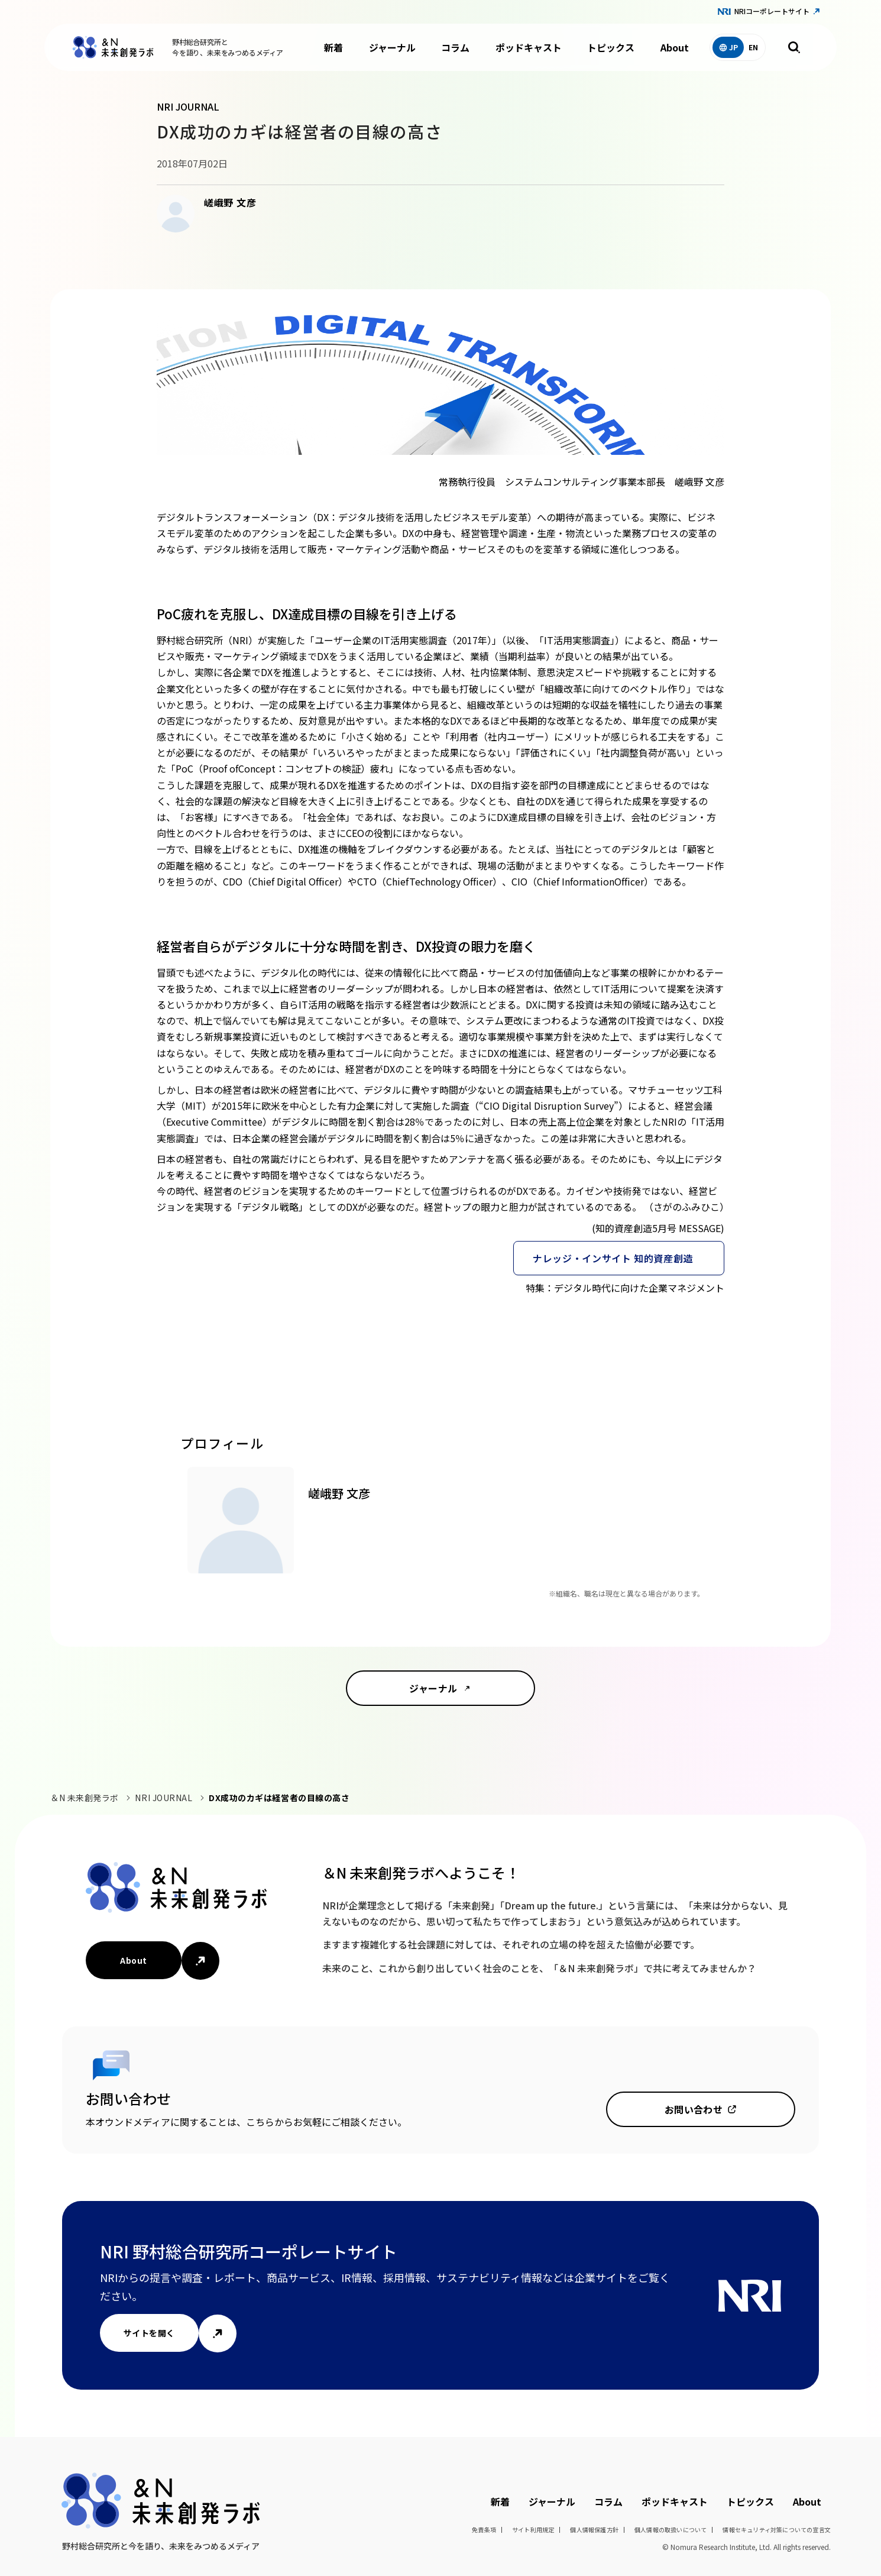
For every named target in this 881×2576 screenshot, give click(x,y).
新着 (333, 47)
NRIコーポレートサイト (771, 11)
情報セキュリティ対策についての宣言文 (777, 2529)
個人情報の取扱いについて (670, 2529)
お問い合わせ (694, 2109)
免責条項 (484, 2529)
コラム (455, 47)
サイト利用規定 (533, 2529)
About (674, 47)
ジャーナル (392, 47)
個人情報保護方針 (594, 2529)
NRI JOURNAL (163, 1797)
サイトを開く (149, 2333)
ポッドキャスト (528, 47)
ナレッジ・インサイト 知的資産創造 (613, 1258)
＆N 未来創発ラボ (84, 1797)
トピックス (610, 47)
